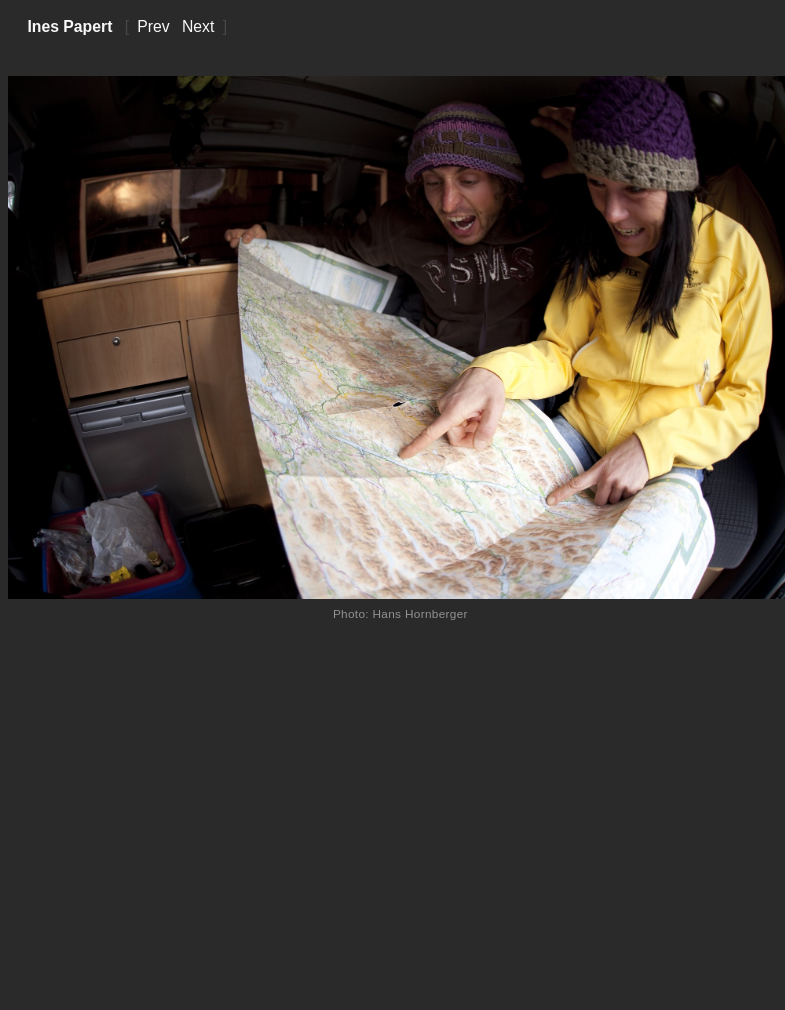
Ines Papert (69, 26)
